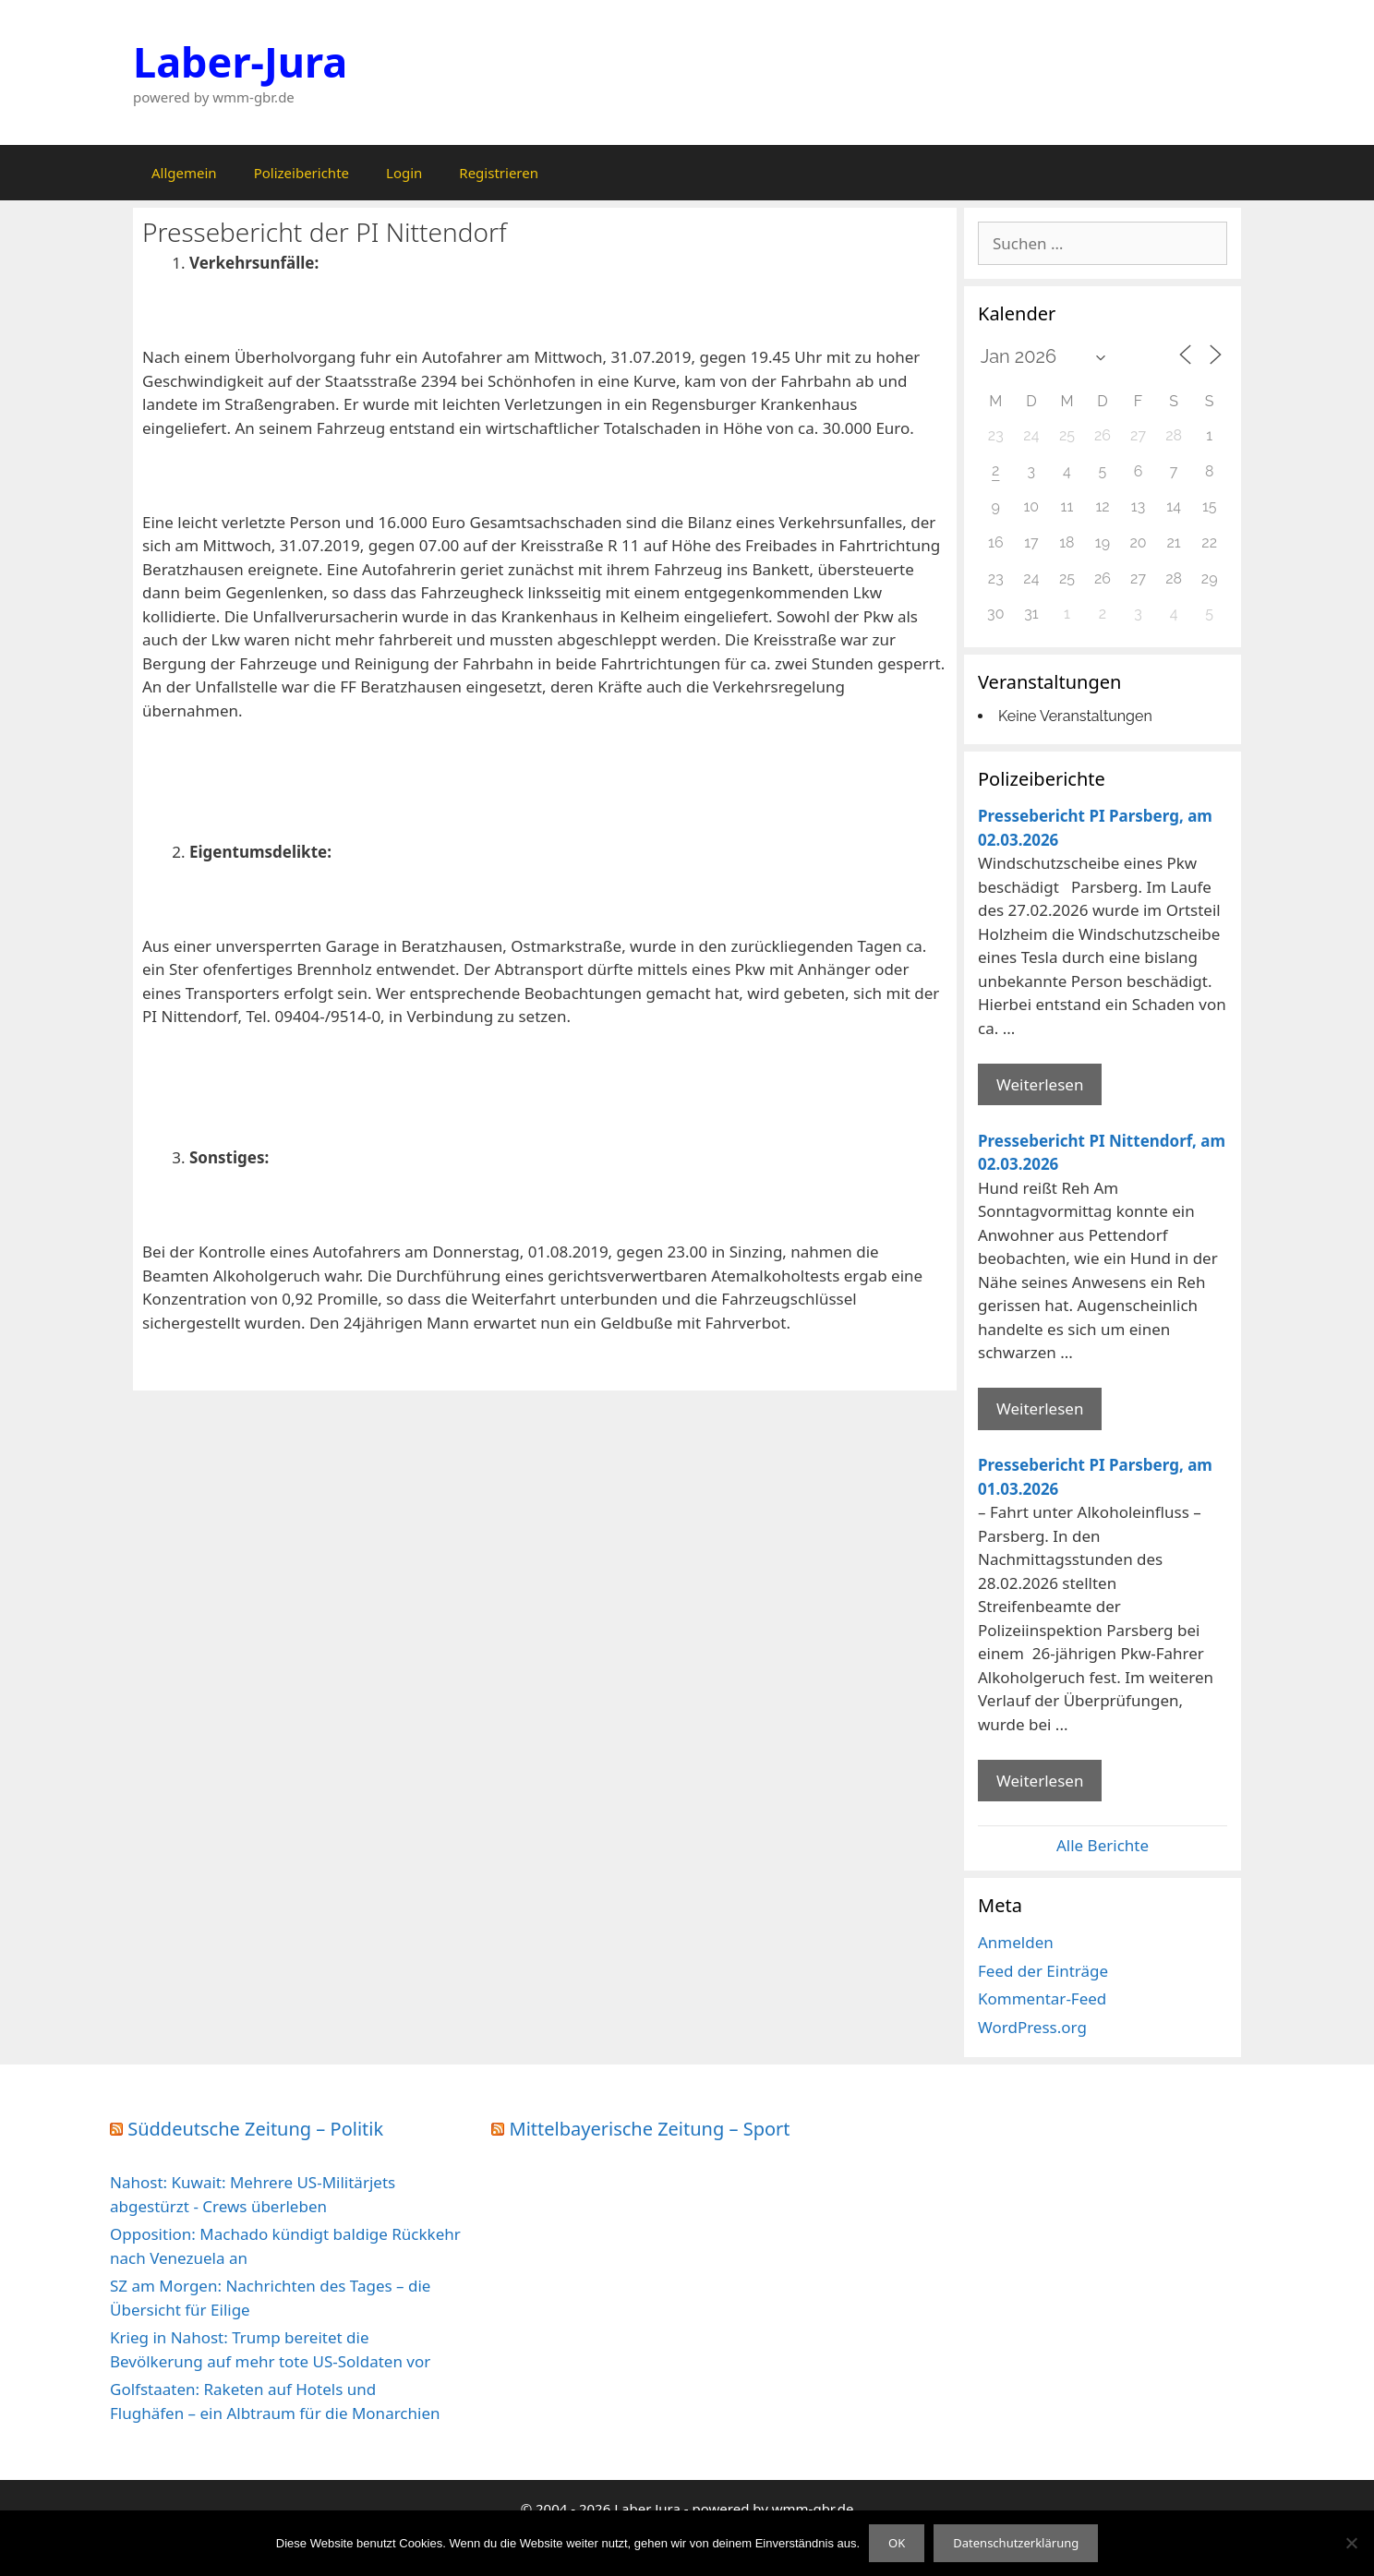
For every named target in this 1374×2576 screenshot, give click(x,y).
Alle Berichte (1102, 1845)
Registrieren (498, 172)
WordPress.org (1032, 2027)
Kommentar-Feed (1042, 1998)
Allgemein (184, 172)
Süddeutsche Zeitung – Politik (255, 2128)
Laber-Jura (240, 61)
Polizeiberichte (301, 172)
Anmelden (1016, 1942)
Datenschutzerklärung (1016, 2542)
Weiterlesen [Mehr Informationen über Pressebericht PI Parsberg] (1039, 1084)
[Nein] (1351, 2543)
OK (896, 2542)
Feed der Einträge (1043, 1970)
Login (404, 172)
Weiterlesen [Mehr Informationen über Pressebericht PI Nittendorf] (1039, 1408)
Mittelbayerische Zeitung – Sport (650, 2128)
